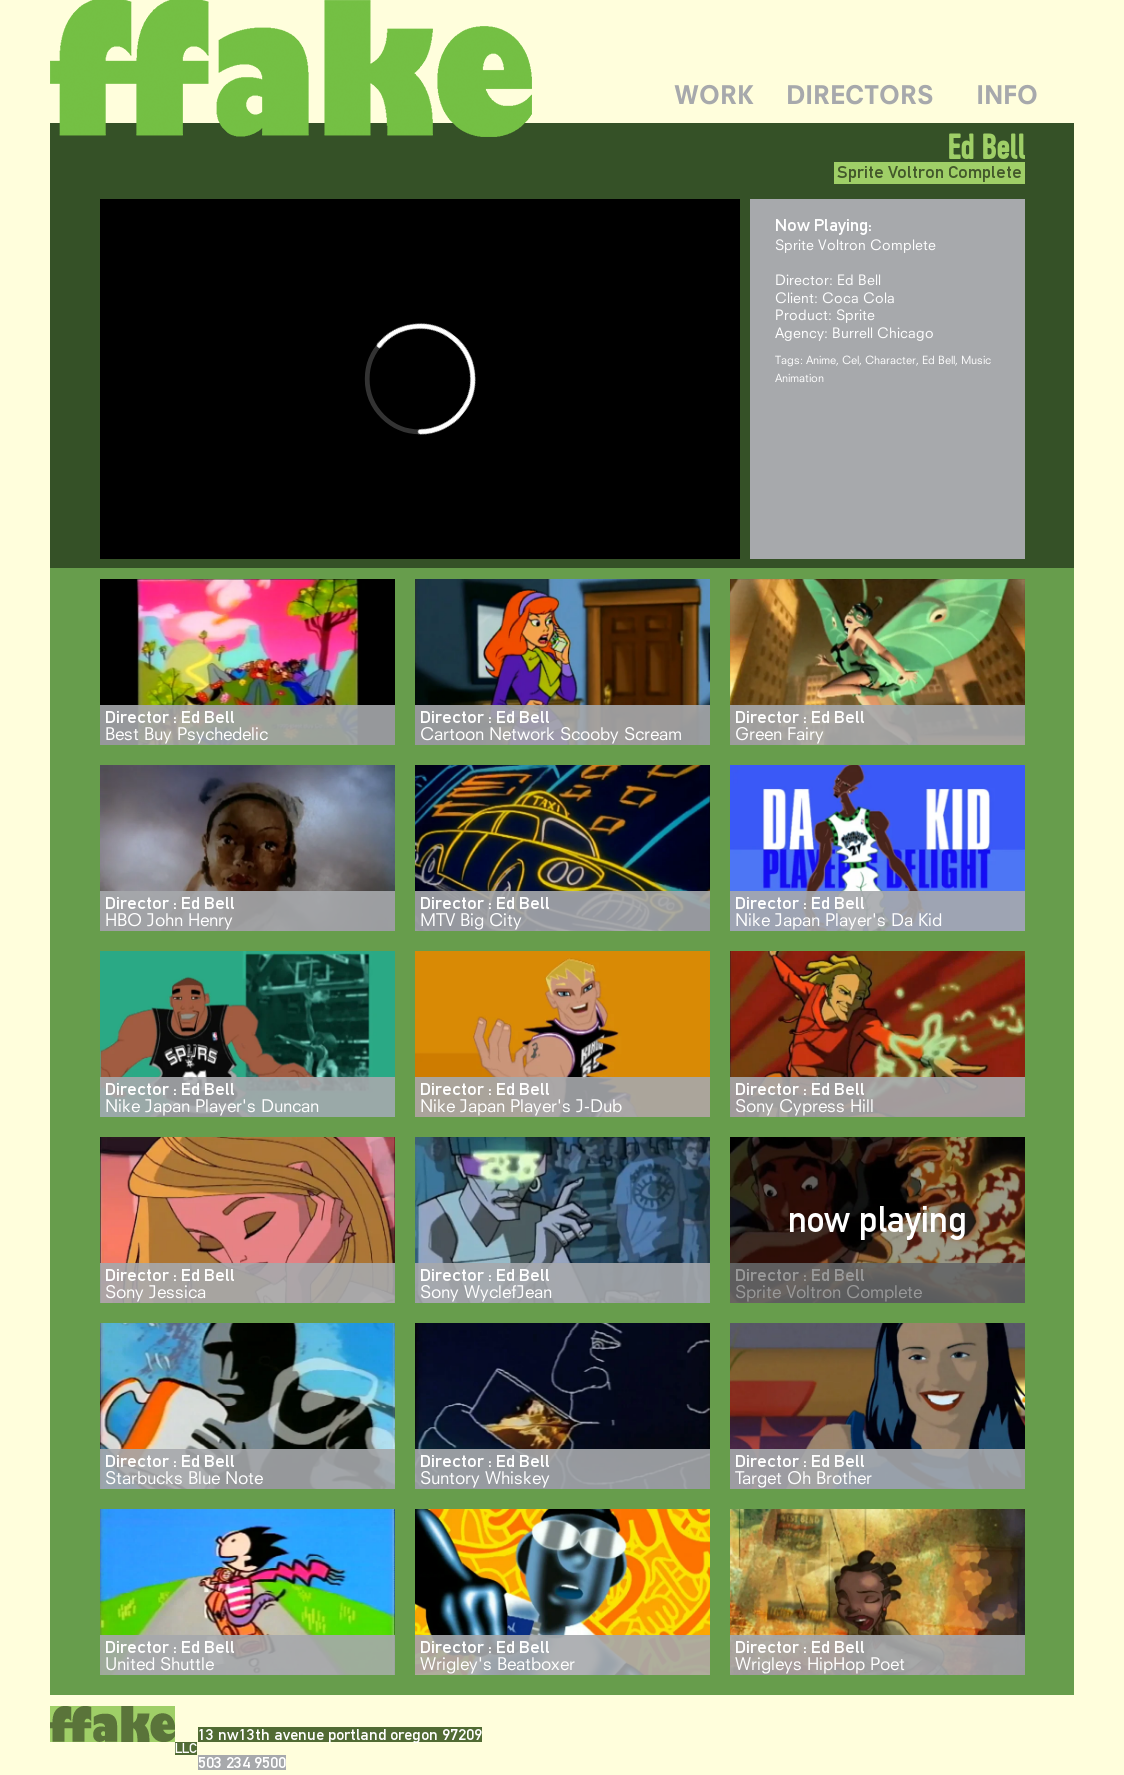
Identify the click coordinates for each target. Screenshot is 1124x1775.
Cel (850, 359)
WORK (714, 94)
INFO (1007, 94)
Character (890, 359)
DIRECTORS (860, 94)
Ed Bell (938, 359)
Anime (821, 359)
